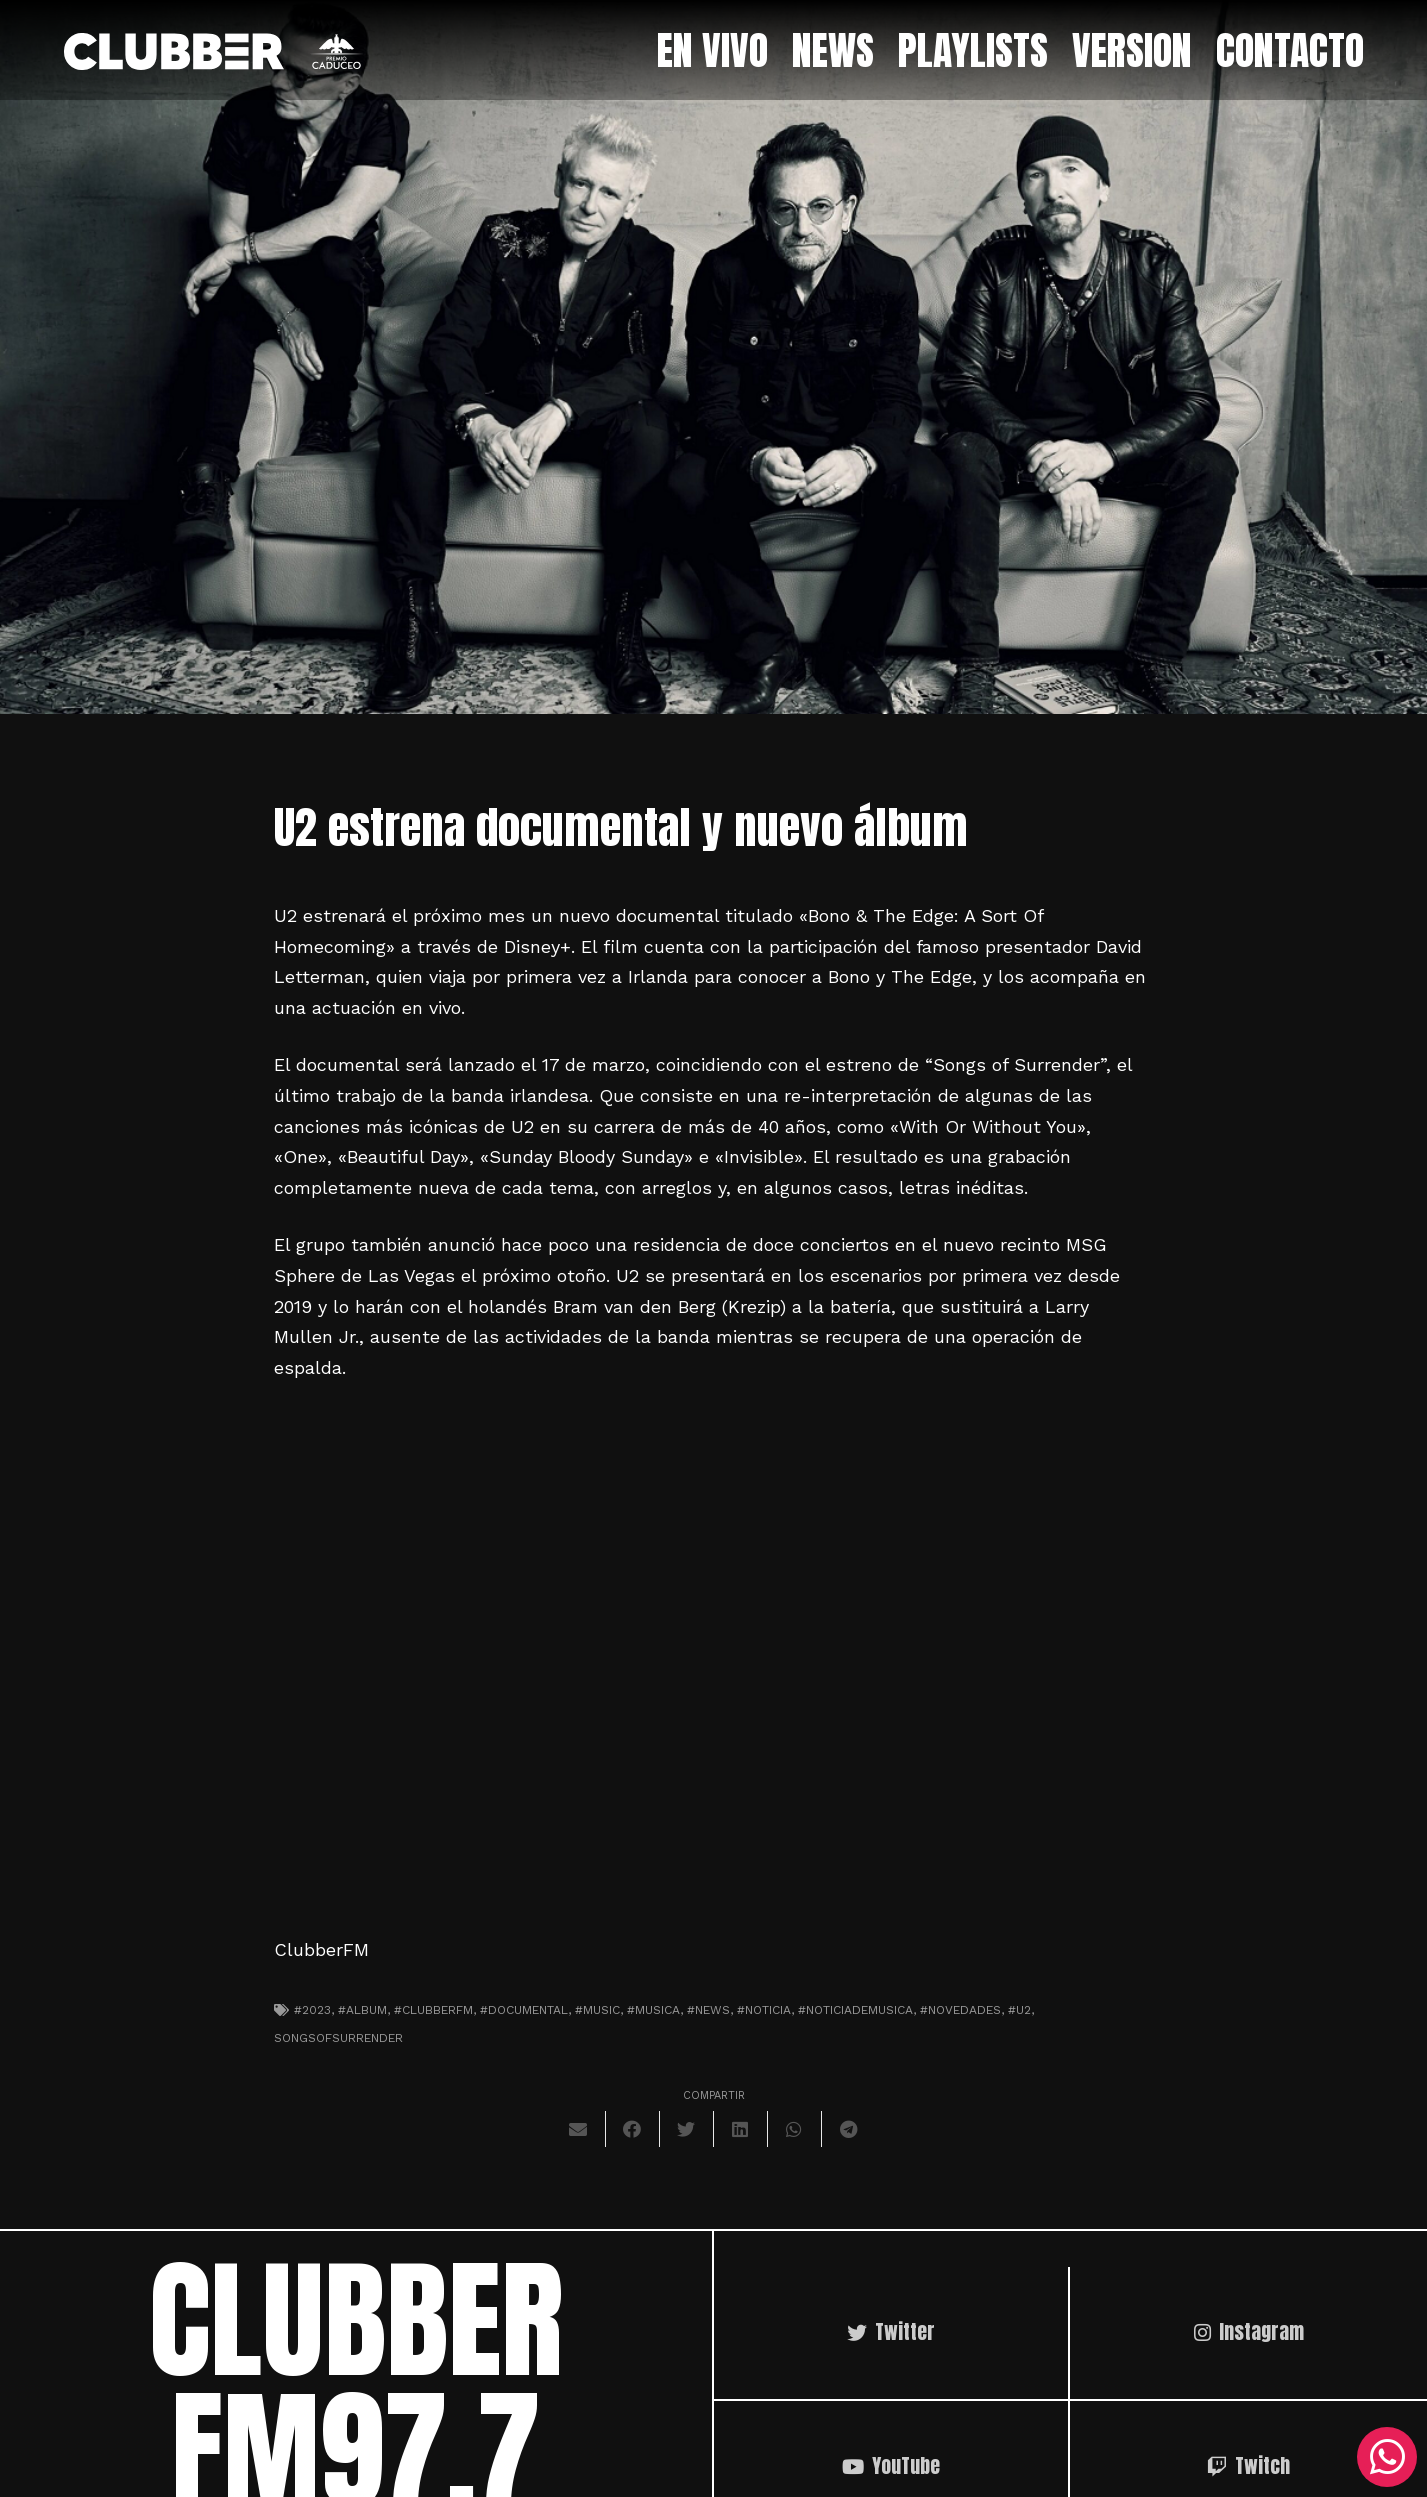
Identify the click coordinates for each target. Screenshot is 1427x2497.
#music (597, 2010)
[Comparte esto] (633, 2129)
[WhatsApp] (1387, 2457)
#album (362, 2010)
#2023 (312, 2010)
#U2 (1019, 2010)
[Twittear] (687, 2129)
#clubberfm (433, 2010)
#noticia (764, 2010)
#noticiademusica (855, 2010)
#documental (524, 2010)
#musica (653, 2010)
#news (708, 2010)
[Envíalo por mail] (579, 2129)
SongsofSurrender (338, 2038)
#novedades (960, 2010)
